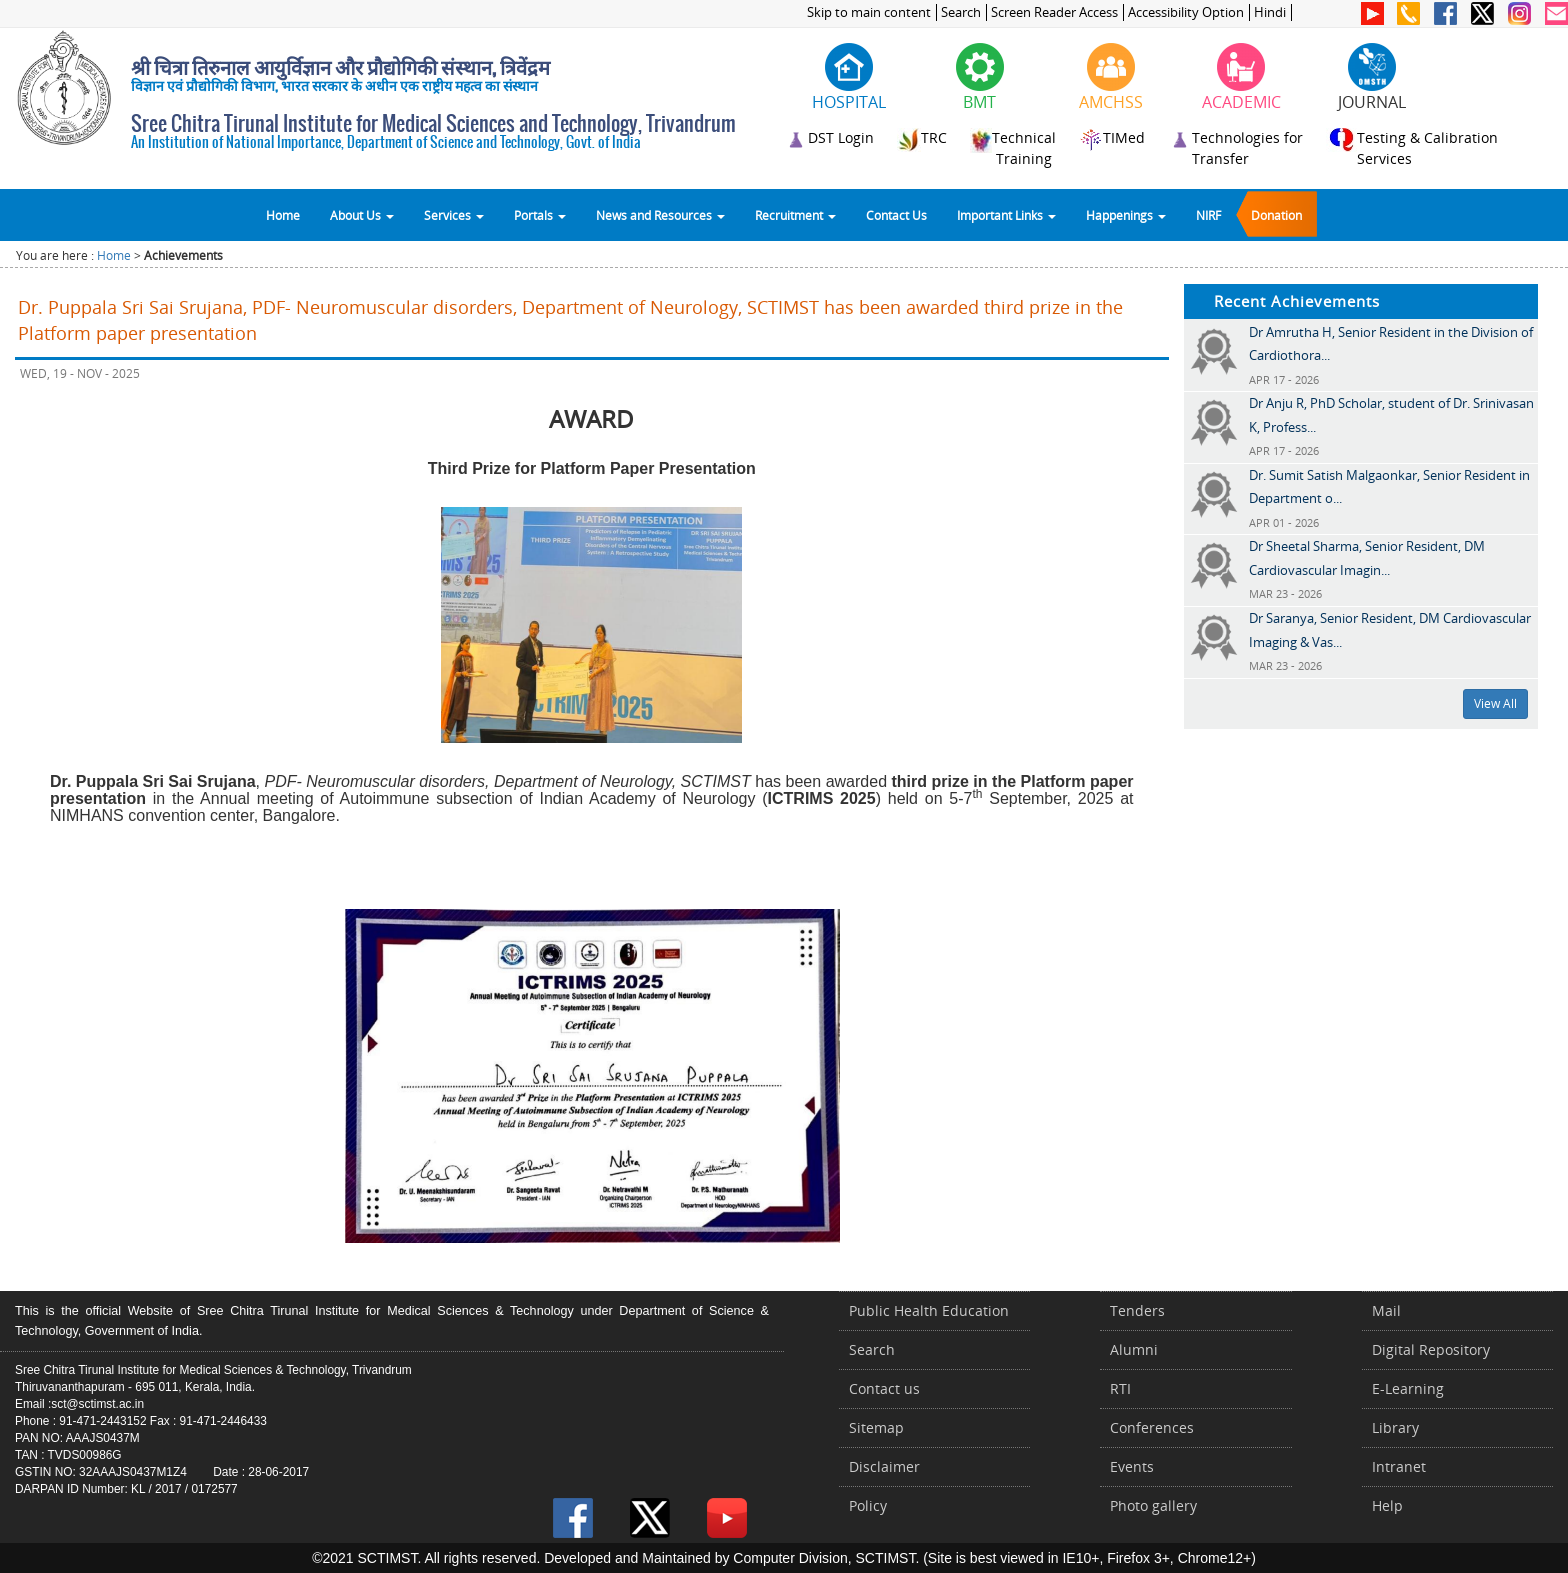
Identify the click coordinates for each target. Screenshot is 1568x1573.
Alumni (1134, 1349)
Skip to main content (869, 12)
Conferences (1152, 1427)
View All (1495, 703)
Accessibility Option (1186, 12)
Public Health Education (929, 1310)
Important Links (1006, 215)
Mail (1386, 1310)
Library (1395, 1427)
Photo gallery (1153, 1505)
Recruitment (795, 215)
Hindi (1270, 12)
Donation (1276, 215)
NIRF (1208, 215)
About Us (362, 215)
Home (283, 215)
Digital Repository (1431, 1349)
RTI (1120, 1388)
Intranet (1399, 1466)
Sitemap (876, 1427)
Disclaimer (884, 1466)
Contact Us (896, 215)
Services (454, 215)
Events (1132, 1466)
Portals (540, 215)
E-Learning (1408, 1388)
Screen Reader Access (1054, 12)
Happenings (1126, 215)
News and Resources (660, 215)
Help (1387, 1505)
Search (961, 12)
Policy (868, 1505)
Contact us (884, 1388)
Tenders (1137, 1310)
